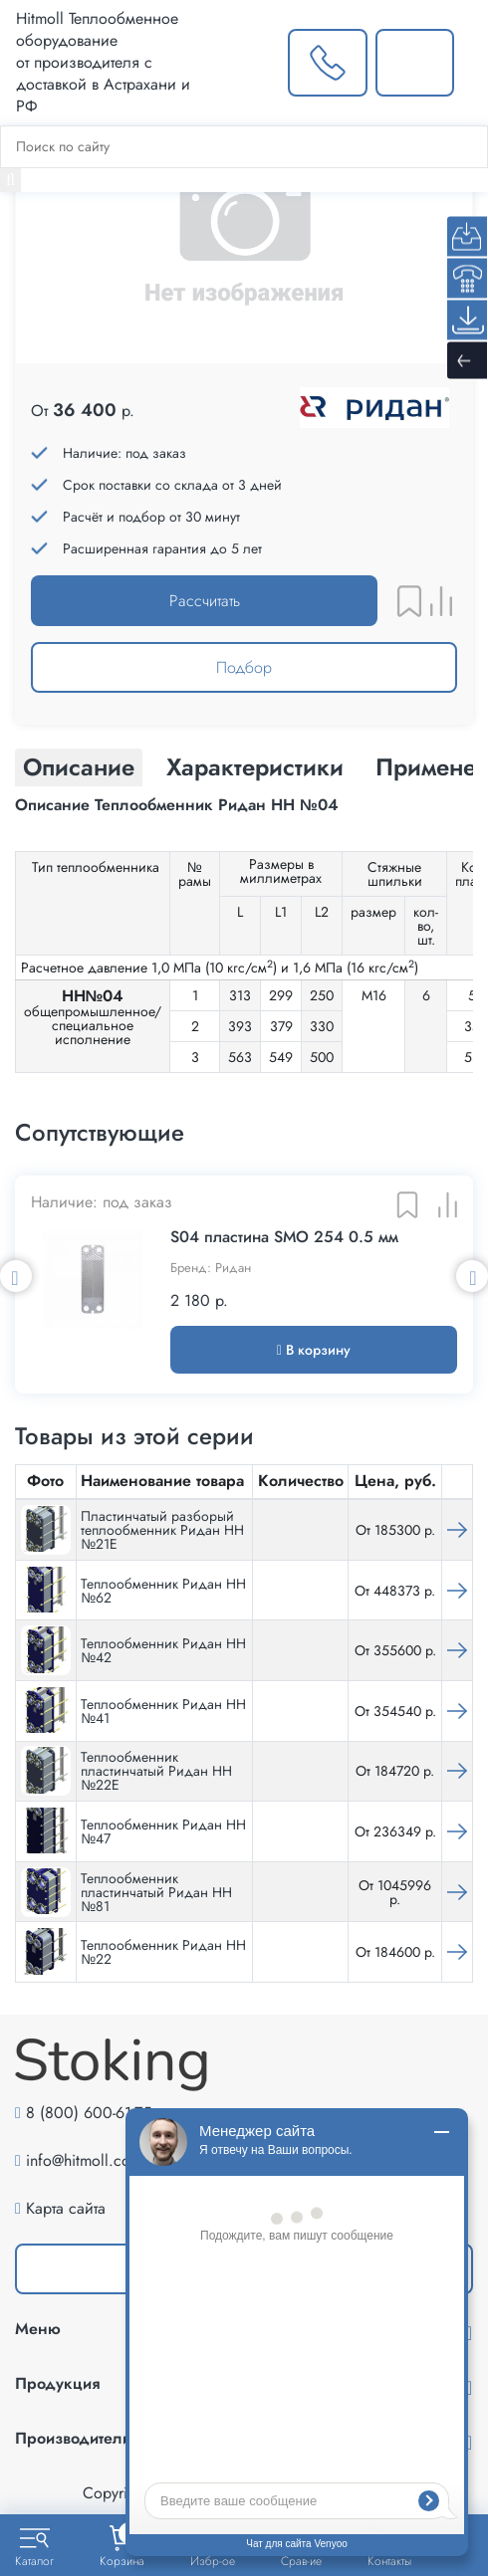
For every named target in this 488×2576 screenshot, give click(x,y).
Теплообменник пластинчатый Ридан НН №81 (156, 1892)
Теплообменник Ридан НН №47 (163, 1831)
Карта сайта (66, 2208)
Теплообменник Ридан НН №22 (163, 1952)
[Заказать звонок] (327, 63)
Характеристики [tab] (255, 767)
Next (472, 1276)
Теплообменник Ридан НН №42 (163, 1650)
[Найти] (10, 180)
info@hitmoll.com (84, 2160)
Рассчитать (204, 600)
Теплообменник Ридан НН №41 (163, 1711)
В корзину (314, 1350)
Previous (16, 1276)
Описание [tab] (78, 767)
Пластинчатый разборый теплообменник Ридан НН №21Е (162, 1530)
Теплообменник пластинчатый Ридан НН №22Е (156, 1771)
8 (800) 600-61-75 (88, 2112)
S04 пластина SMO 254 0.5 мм (284, 1237)
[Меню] (471, 63)
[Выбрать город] (249, 63)
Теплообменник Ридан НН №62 (163, 1591)
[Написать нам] (414, 63)
